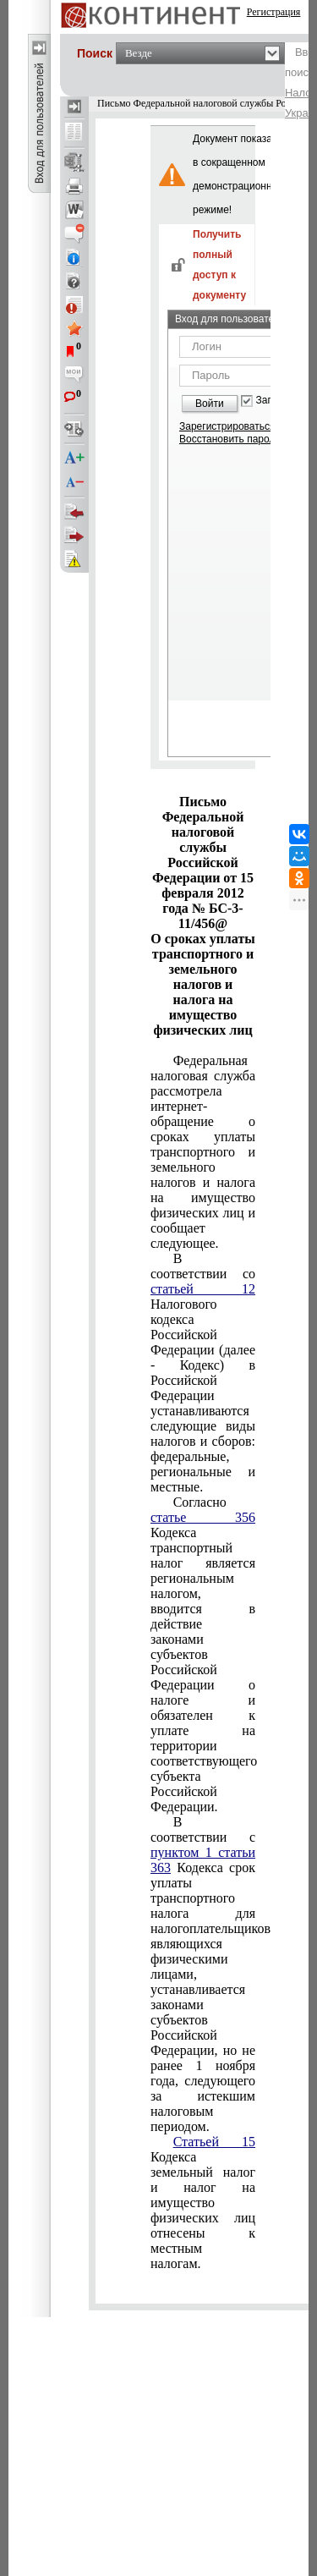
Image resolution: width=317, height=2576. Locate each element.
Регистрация (274, 12)
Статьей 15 (214, 2141)
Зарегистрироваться (227, 426)
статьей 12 (202, 1289)
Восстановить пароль (230, 439)
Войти (209, 403)
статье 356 (202, 1517)
